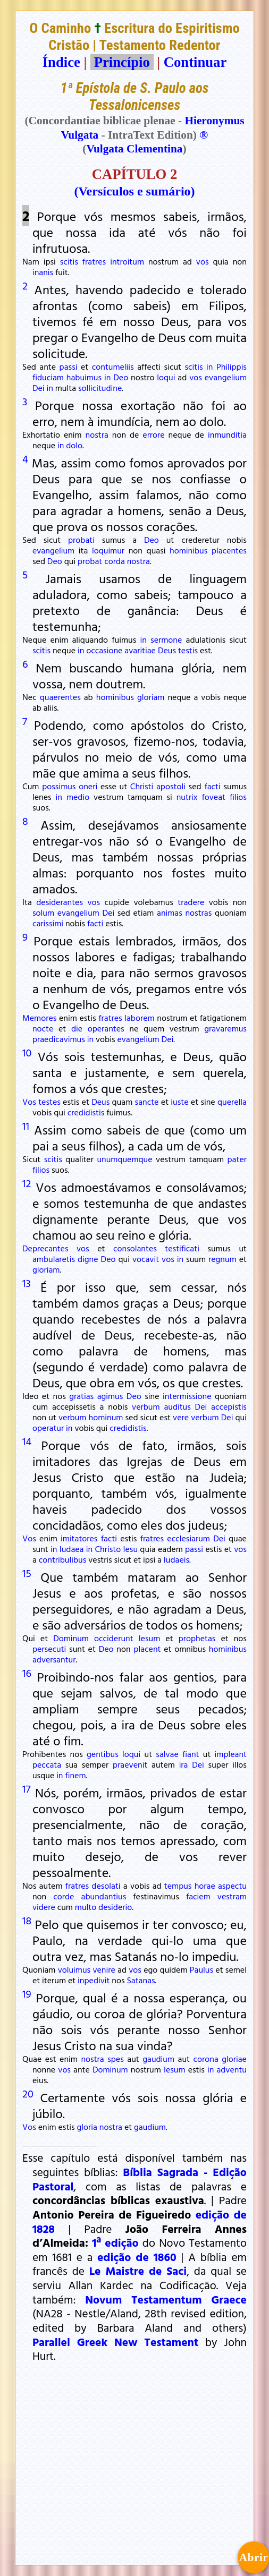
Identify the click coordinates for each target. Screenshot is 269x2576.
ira (183, 1764)
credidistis (86, 1112)
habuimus (84, 377)
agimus (110, 1395)
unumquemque (124, 1159)
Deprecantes (45, 1248)
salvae (167, 1753)
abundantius (104, 1896)
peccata (46, 1764)
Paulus (201, 1969)
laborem (139, 1017)
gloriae (234, 2058)
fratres (94, 261)
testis (188, 650)
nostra (97, 434)
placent (147, 1648)
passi (69, 366)
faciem (198, 1896)
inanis (42, 272)
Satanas (141, 1980)
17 (26, 1788)
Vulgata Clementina (134, 148)
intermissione (187, 1395)
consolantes (135, 1248)
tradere (191, 901)
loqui (166, 377)
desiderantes (59, 901)
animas (169, 912)
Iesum (150, 1638)
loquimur (108, 550)
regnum (222, 1258)
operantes (106, 1028)
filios (238, 796)
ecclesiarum (188, 1538)
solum (43, 912)
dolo (74, 445)
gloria (87, 2126)
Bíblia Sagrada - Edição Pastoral (139, 2179)
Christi (141, 786)
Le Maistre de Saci (138, 2270)
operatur (48, 1427)
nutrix (187, 796)
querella (232, 1101)
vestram (232, 1896)
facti (212, 786)
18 (26, 1920)
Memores (39, 1017)
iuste (179, 1101)
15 (26, 1573)
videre (43, 1906)
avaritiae (140, 650)
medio (77, 796)
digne (88, 1258)
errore (153, 434)
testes (49, 1101)
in (209, 366)
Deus (167, 650)
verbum (146, 1406)
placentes (229, 550)
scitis (69, 261)
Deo (120, 377)
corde (63, 1896)
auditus (177, 1406)
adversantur (53, 1659)
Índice (61, 62)
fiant (190, 1753)
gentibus (103, 1753)
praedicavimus (58, 1039)
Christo (108, 1548)
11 (25, 1125)
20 (27, 2093)
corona (206, 2058)
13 (26, 1283)
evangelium (226, 377)
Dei (38, 387)
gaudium (158, 2058)
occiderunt (113, 1638)
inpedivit (94, 1980)
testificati (182, 1248)
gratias (81, 1395)
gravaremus (225, 1028)
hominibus (188, 550)
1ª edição (115, 2242)
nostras (198, 912)
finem (75, 1775)
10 (26, 1052)
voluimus (74, 1969)
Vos (29, 1101)
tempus (178, 1885)
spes (115, 2058)
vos (202, 261)
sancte (147, 1101)
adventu (231, 2069)
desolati (105, 1885)
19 (26, 1993)
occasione (104, 650)
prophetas (197, 1638)
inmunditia (227, 434)
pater (237, 1159)
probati (81, 539)
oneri (88, 786)
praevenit (130, 1764)
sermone (166, 639)
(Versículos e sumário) (134, 191)
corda (114, 561)
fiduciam (48, 377)
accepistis (229, 1406)
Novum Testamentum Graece (166, 2299)
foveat (213, 796)
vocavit (145, 1258)
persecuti (49, 1648)
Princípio (121, 62)
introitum (127, 261)
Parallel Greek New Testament (115, 2341)
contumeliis (113, 366)
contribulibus (63, 1559)
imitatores (79, 1538)
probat (90, 561)
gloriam (150, 696)
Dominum (71, 1638)
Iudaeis (176, 1559)
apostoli (171, 786)
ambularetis (53, 1258)
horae (205, 1885)
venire (104, 1969)
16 (26, 1673)
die (76, 1028)
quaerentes (60, 696)
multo (85, 1906)
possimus (58, 786)
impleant (231, 1753)
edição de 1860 (136, 2256)
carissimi (47, 923)
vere (181, 1417)
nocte (42, 1028)
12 (26, 1183)
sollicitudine (100, 387)
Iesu (130, 1548)
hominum (106, 1417)
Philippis (231, 366)
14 (26, 1441)
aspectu (232, 1885)
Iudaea (72, 1548)
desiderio (115, 1906)
